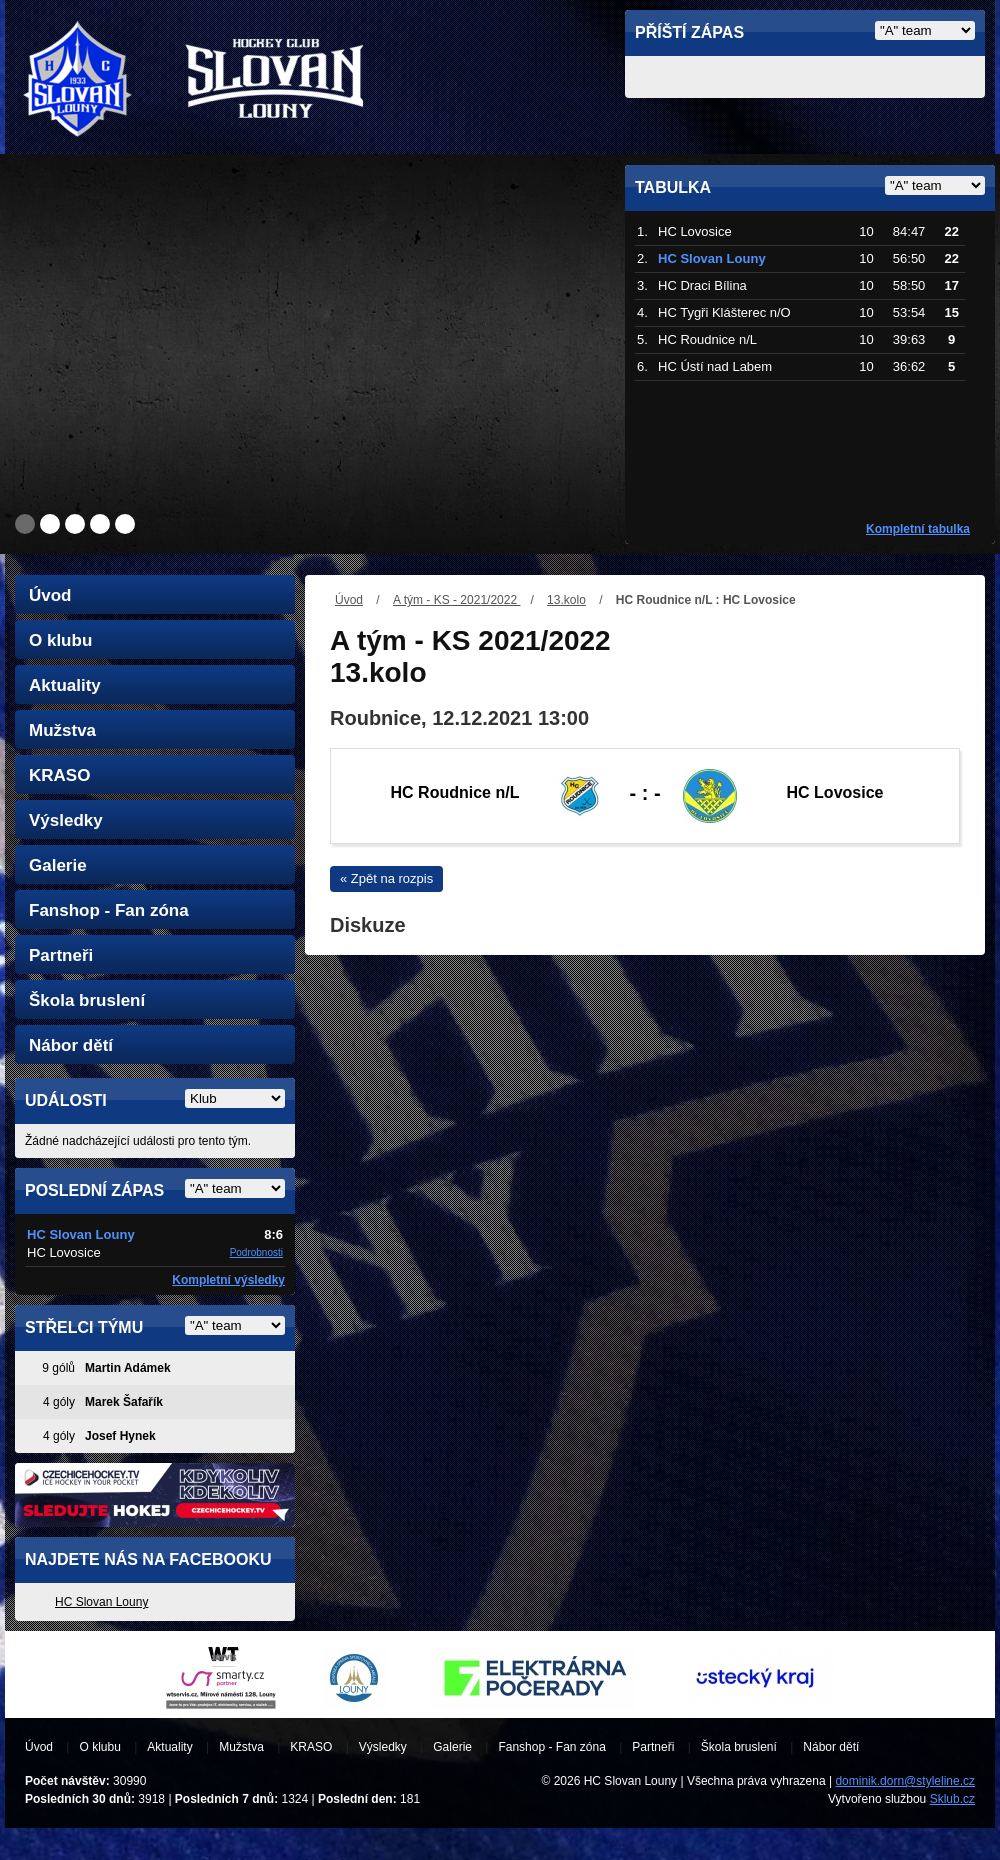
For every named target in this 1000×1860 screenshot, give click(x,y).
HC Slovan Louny (101, 1602)
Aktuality (65, 685)
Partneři (61, 955)
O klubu (60, 640)
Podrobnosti (256, 1252)
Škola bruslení (87, 1000)
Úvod (349, 600)
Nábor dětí (71, 1045)
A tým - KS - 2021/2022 (456, 600)
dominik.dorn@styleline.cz (905, 1781)
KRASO (59, 775)
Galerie (58, 865)
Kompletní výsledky (228, 1280)
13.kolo (566, 600)
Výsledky (66, 820)
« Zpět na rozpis (386, 878)
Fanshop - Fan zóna (109, 910)
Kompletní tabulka (918, 529)
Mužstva (62, 730)
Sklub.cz (952, 1799)
